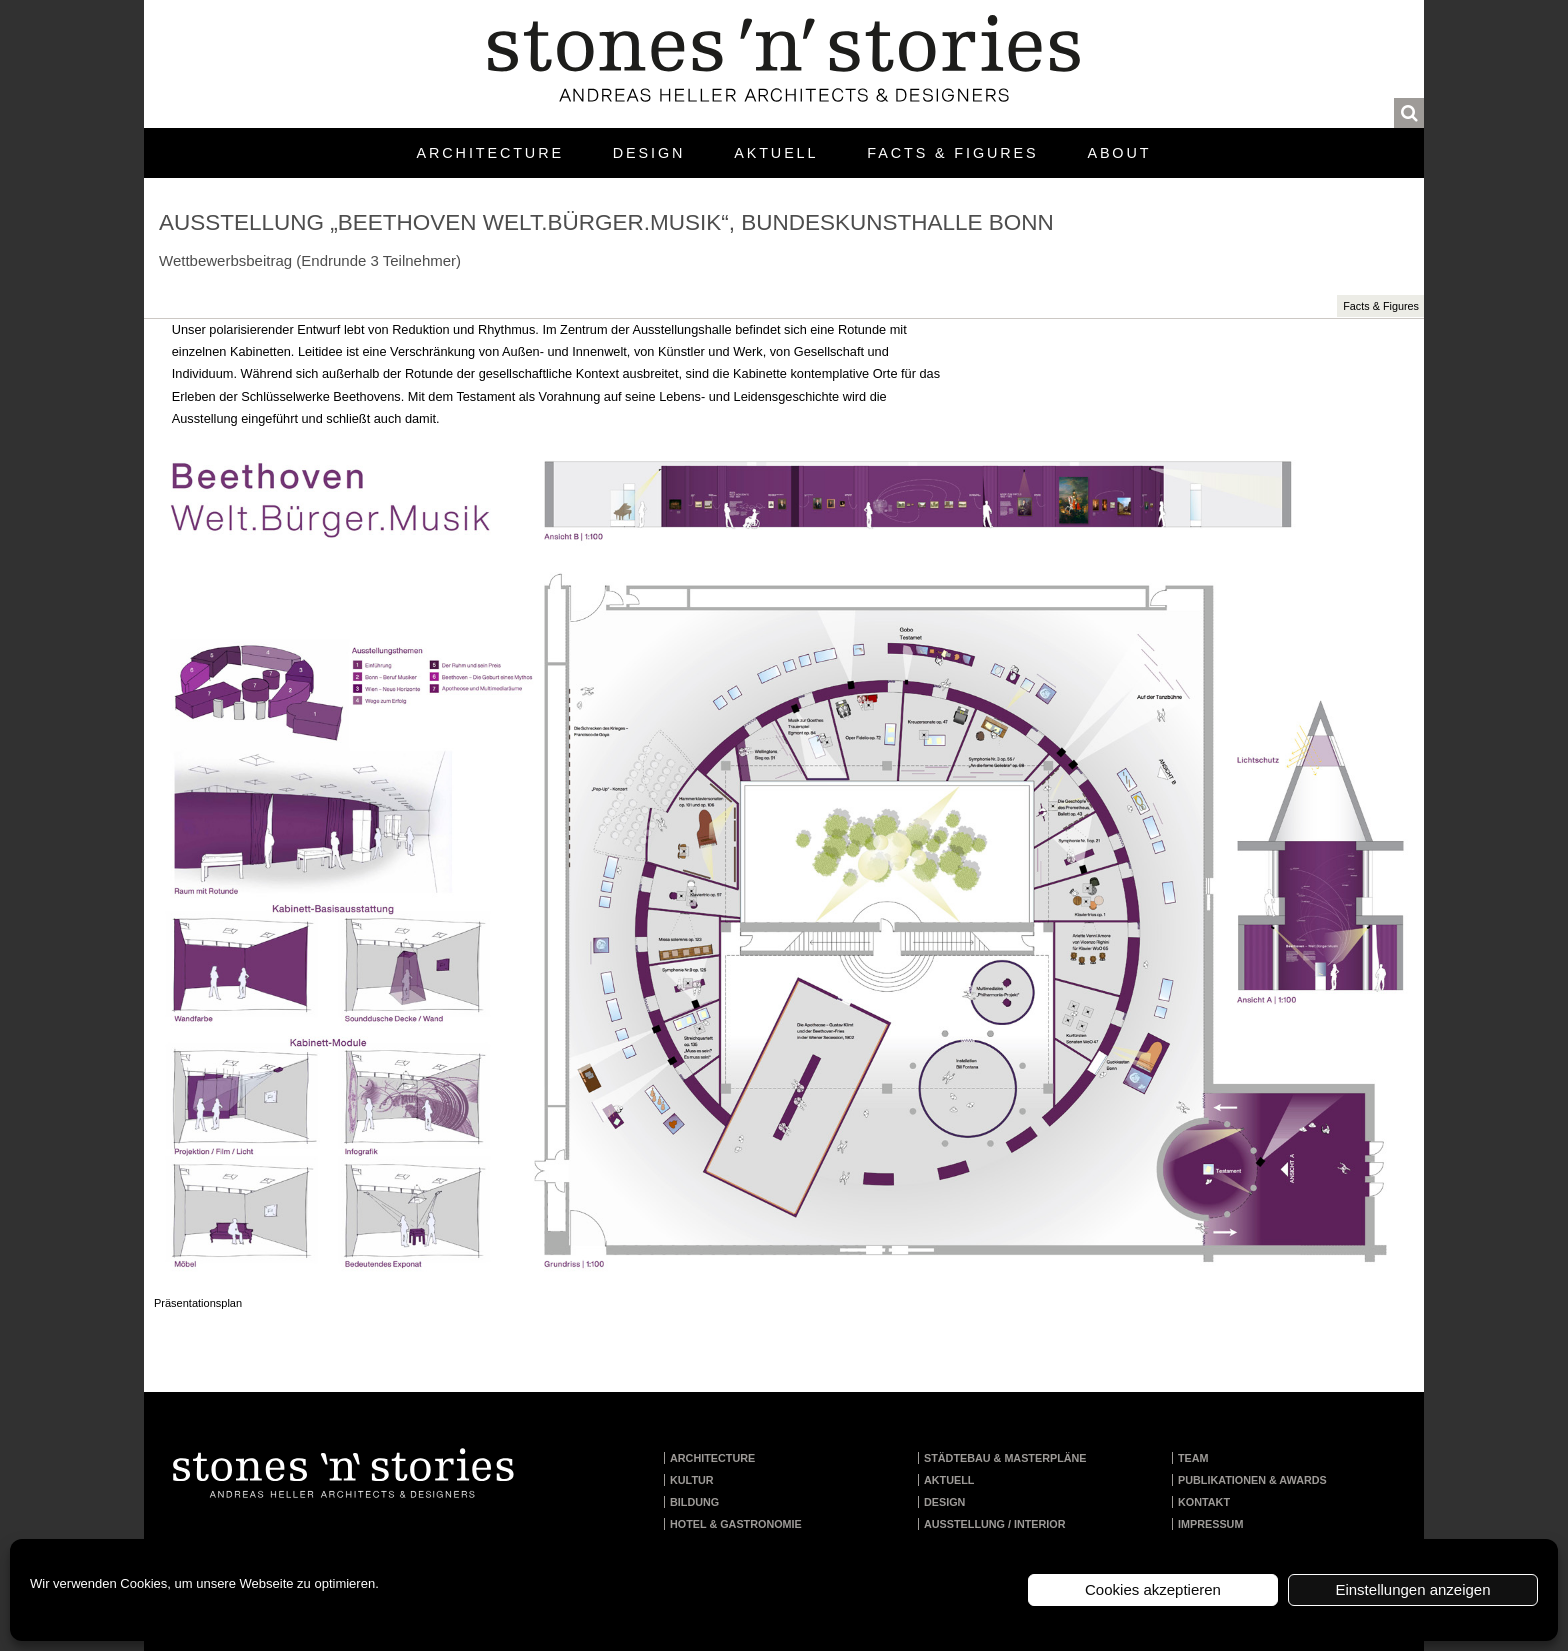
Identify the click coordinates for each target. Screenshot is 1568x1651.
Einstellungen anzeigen (1412, 1589)
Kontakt (1204, 1502)
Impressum (1210, 1524)
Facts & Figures (952, 153)
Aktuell (776, 153)
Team (1193, 1458)
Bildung (694, 1502)
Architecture (490, 153)
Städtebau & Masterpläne (1005, 1458)
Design (649, 153)
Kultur (692, 1480)
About (1119, 153)
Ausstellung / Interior (995, 1524)
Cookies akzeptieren (1153, 1589)
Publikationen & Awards (1252, 1480)
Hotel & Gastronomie (736, 1524)
